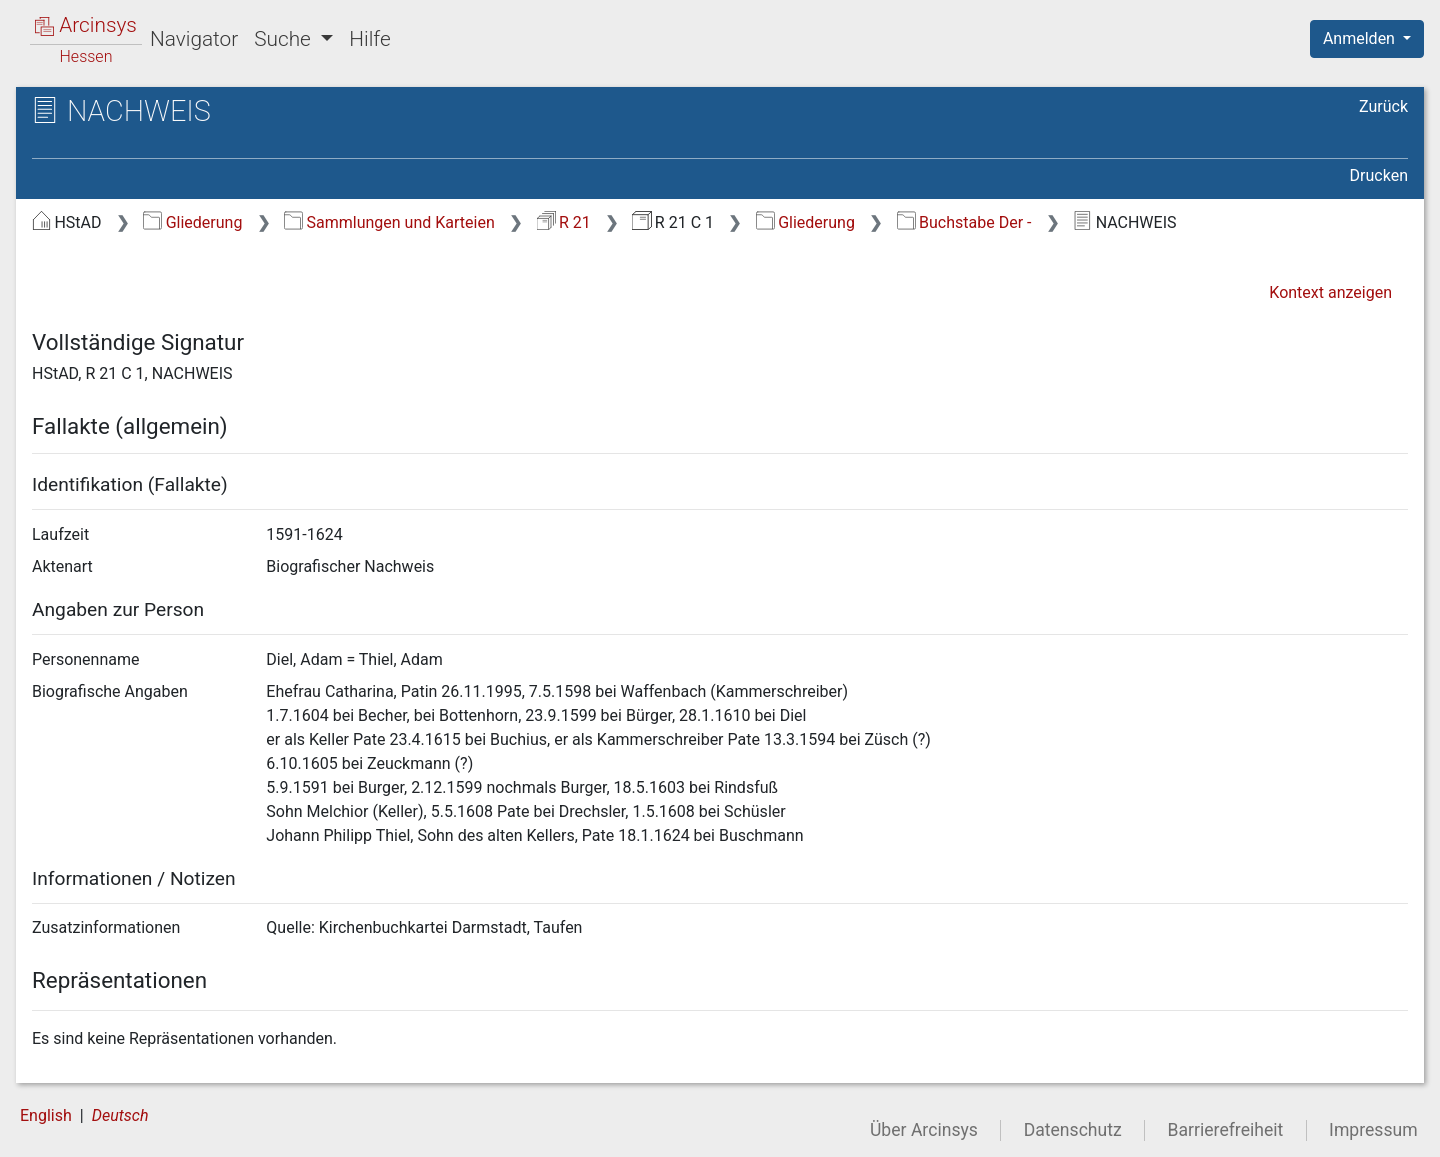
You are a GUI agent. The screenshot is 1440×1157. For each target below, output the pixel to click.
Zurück (1383, 106)
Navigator (194, 39)
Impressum (1373, 1130)
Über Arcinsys (924, 1130)
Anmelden (1361, 38)
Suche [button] (285, 39)
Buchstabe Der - (964, 222)
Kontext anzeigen (1330, 292)
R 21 (564, 222)
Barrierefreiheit (1226, 1130)
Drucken (1379, 175)
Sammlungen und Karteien (389, 222)
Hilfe (369, 39)
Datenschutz (1073, 1130)
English (46, 1115)
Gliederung (192, 222)
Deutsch (120, 1115)
